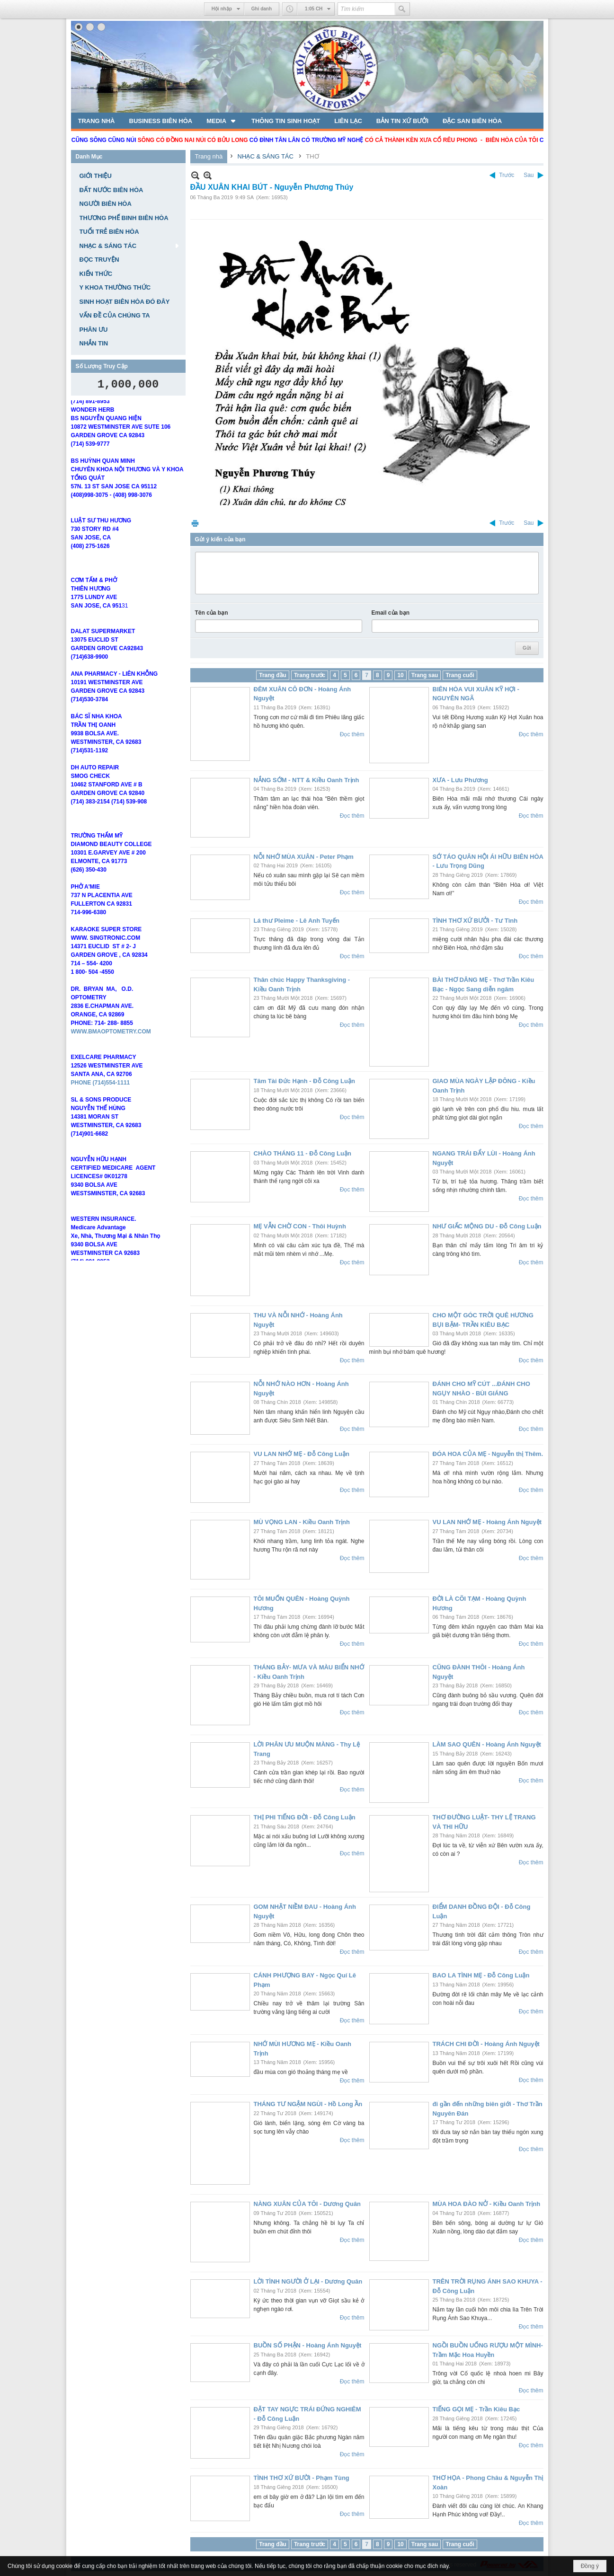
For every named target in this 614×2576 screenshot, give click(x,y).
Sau (529, 175)
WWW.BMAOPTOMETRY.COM (111, 1048)
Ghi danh (261, 8)
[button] (221, 121)
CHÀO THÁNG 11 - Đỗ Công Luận (302, 1153)
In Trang (195, 523)
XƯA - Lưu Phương (460, 780)
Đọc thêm (352, 734)
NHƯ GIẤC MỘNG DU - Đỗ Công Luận (487, 1226)
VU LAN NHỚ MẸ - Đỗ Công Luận (301, 1453)
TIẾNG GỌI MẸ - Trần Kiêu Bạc (476, 2409)
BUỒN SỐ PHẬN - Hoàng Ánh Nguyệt (308, 2345)
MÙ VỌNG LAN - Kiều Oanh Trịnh (302, 1522)
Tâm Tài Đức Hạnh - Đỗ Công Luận (304, 1081)
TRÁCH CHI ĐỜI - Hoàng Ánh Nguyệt (486, 2043)
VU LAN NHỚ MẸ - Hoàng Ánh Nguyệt (487, 1522)
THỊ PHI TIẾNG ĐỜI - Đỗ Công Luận (305, 1817)
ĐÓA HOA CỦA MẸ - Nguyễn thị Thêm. (488, 1453)
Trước (506, 175)
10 (400, 675)
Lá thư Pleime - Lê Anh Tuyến (296, 920)
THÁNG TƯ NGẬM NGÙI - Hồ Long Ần (308, 2104)
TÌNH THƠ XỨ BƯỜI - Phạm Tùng (301, 2477)
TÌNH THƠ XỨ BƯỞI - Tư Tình (475, 920)
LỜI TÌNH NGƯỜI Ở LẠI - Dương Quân (308, 2281)
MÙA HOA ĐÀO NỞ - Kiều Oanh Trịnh (487, 2203)
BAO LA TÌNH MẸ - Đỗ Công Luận (481, 1975)
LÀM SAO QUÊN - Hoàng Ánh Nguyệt (487, 1744)
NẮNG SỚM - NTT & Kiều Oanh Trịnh (306, 780)
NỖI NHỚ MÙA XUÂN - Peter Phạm (304, 856)
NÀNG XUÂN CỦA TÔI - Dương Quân (307, 2203)
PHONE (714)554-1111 (100, 1099)
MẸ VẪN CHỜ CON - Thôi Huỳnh (300, 1226)
